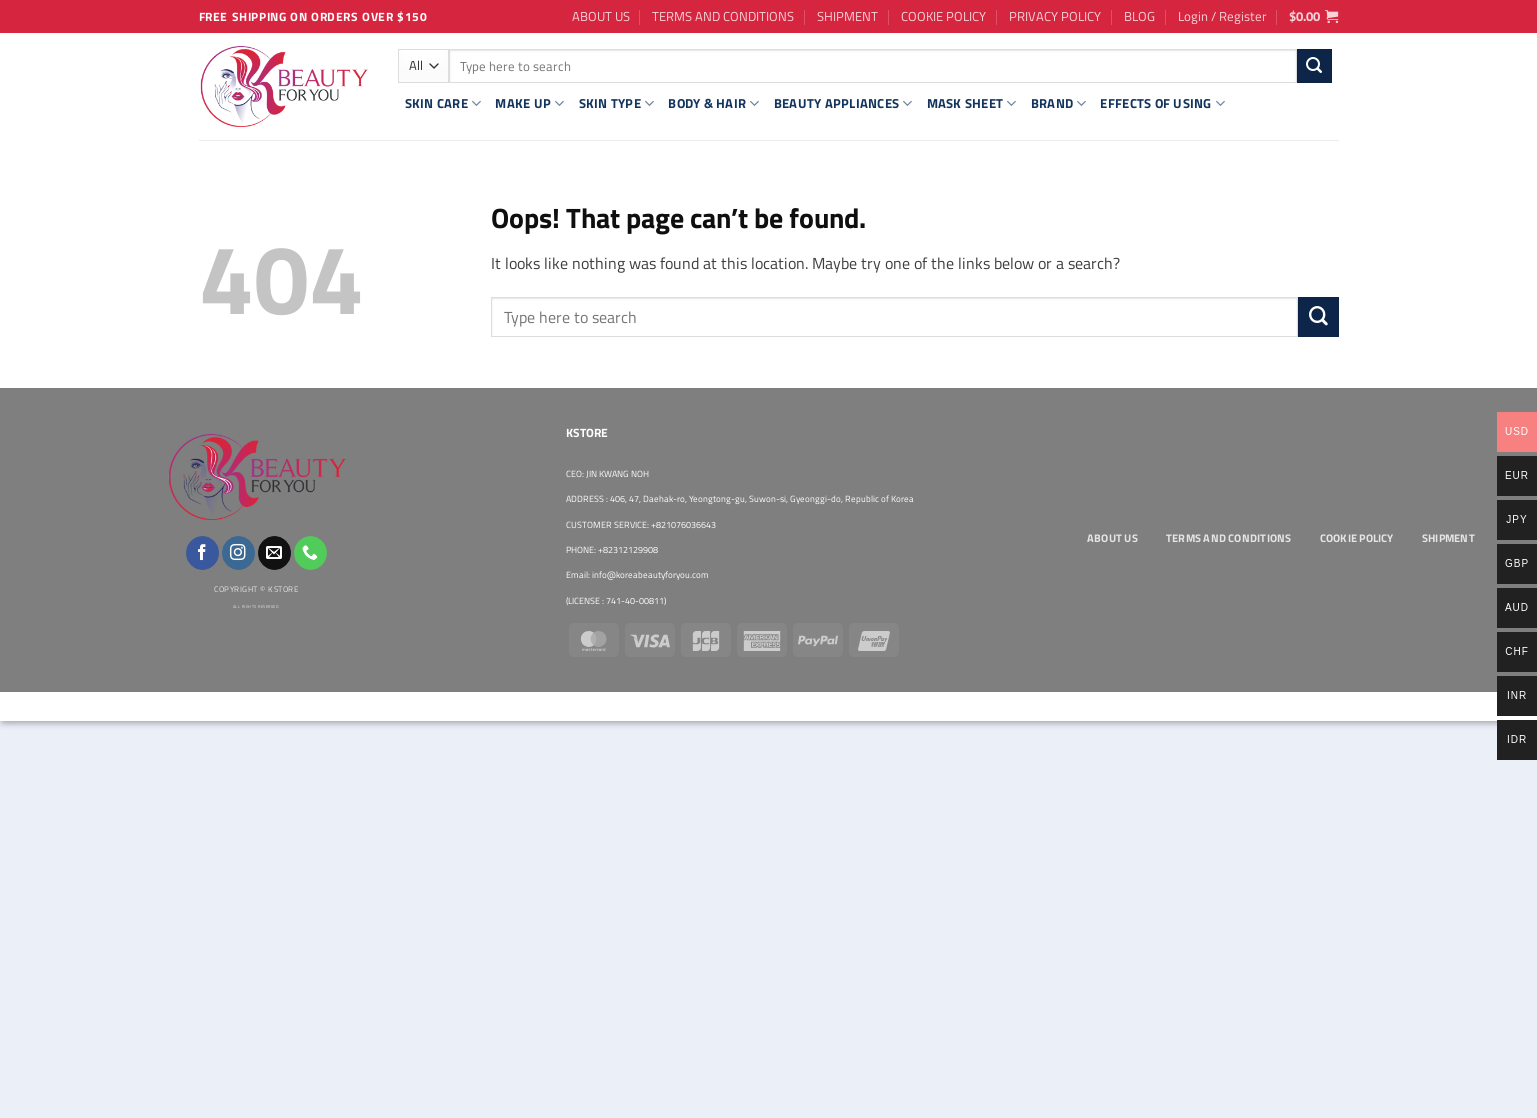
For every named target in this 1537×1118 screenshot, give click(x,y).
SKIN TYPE (617, 103)
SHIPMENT (847, 16)
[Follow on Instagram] (238, 553)
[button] (1222, 16)
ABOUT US (601, 16)
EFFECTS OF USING (1162, 103)
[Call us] (310, 553)
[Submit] (1314, 66)
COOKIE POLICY (943, 16)
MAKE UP (529, 103)
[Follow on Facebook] (202, 553)
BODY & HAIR (713, 103)
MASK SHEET (972, 103)
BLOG (1139, 16)
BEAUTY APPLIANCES (843, 103)
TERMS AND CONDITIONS (723, 16)
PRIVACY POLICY (1055, 16)
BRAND (1059, 103)
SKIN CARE (443, 103)
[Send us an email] (274, 553)
